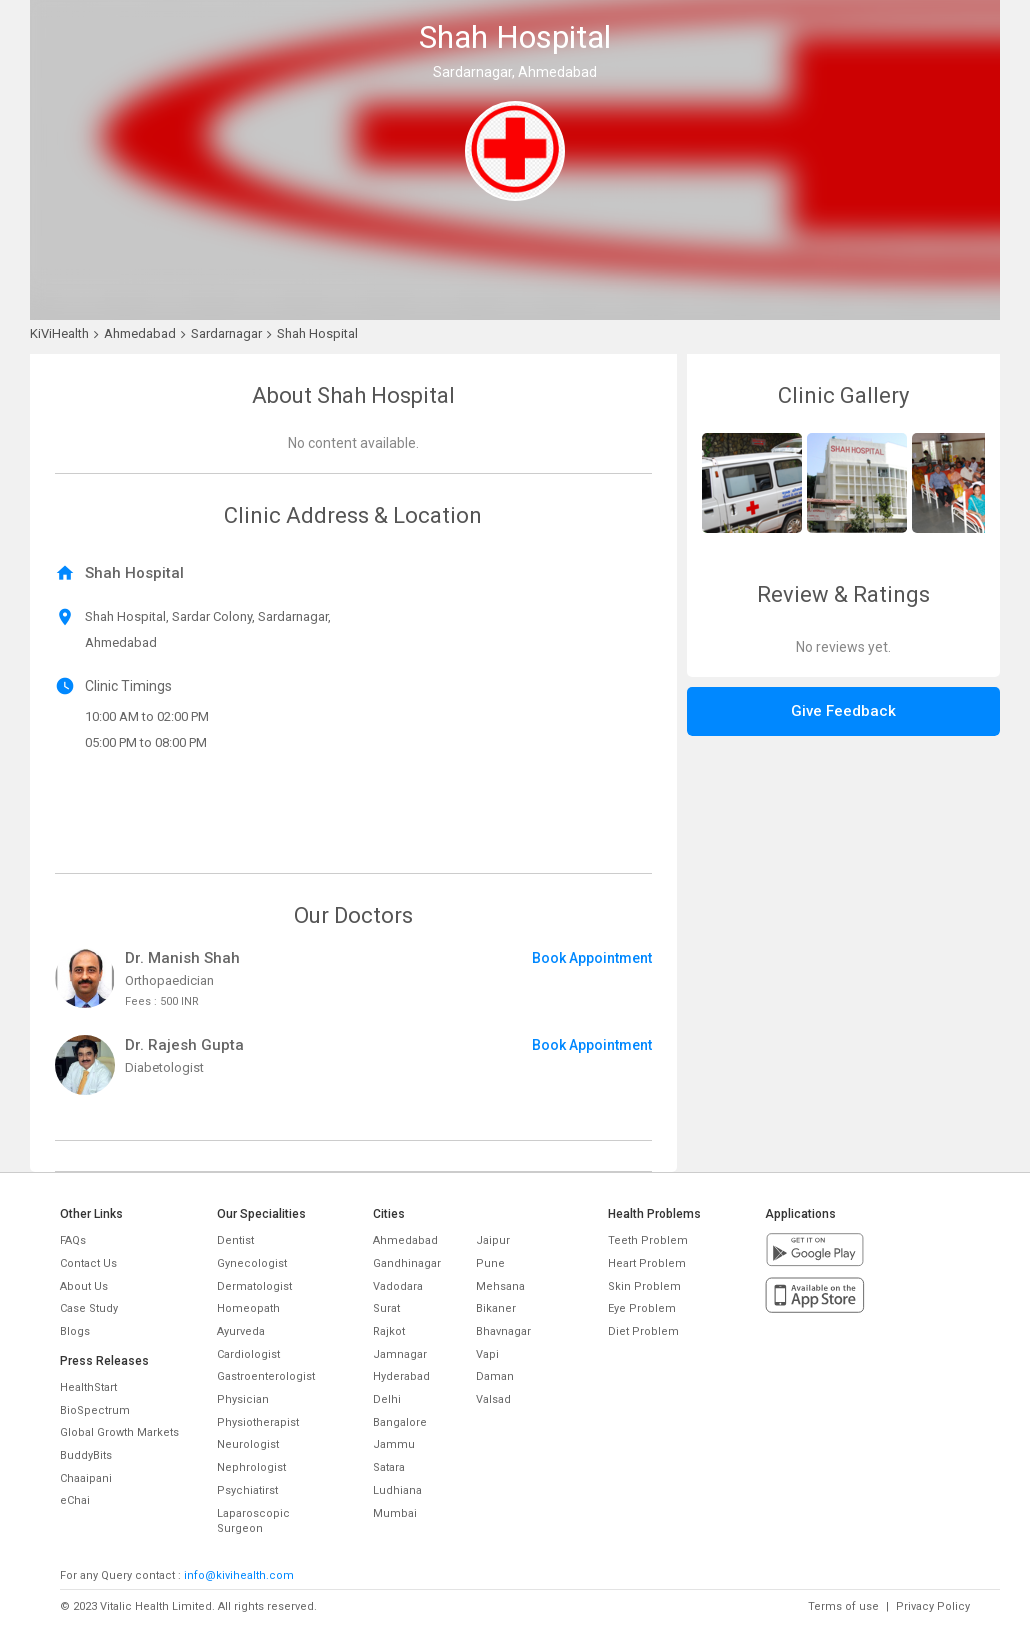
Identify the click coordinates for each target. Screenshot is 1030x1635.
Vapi (487, 1354)
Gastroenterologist (266, 1376)
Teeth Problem (648, 1240)
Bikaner (496, 1308)
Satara (389, 1467)
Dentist (235, 1240)
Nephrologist (251, 1467)
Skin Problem (644, 1286)
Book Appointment (592, 958)
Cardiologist (248, 1354)
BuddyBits (86, 1455)
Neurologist (248, 1444)
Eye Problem (642, 1308)
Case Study (89, 1308)
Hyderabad (401, 1376)
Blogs (75, 1331)
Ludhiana (397, 1490)
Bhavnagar (503, 1331)
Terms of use (843, 1606)
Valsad (493, 1399)
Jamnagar (400, 1354)
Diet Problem (643, 1331)
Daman (495, 1376)
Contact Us (88, 1263)
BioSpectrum (95, 1410)
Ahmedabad (405, 1240)
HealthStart (88, 1387)
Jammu (394, 1444)
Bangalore (400, 1422)
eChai (75, 1500)
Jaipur (493, 1240)
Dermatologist (254, 1286)
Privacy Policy (933, 1606)
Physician (243, 1399)
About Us (84, 1286)
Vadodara (398, 1286)
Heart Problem (647, 1263)
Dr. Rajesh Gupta (184, 1045)
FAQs (73, 1240)
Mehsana (500, 1286)
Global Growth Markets (119, 1432)
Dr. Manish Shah (182, 958)
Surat (386, 1308)
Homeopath (248, 1308)
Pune (490, 1263)
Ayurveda (241, 1331)
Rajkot (389, 1331)
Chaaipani (86, 1478)
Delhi (387, 1399)
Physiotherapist (258, 1422)
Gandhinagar (407, 1263)
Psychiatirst (247, 1490)
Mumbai (395, 1513)
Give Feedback (843, 711)
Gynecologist (252, 1263)
